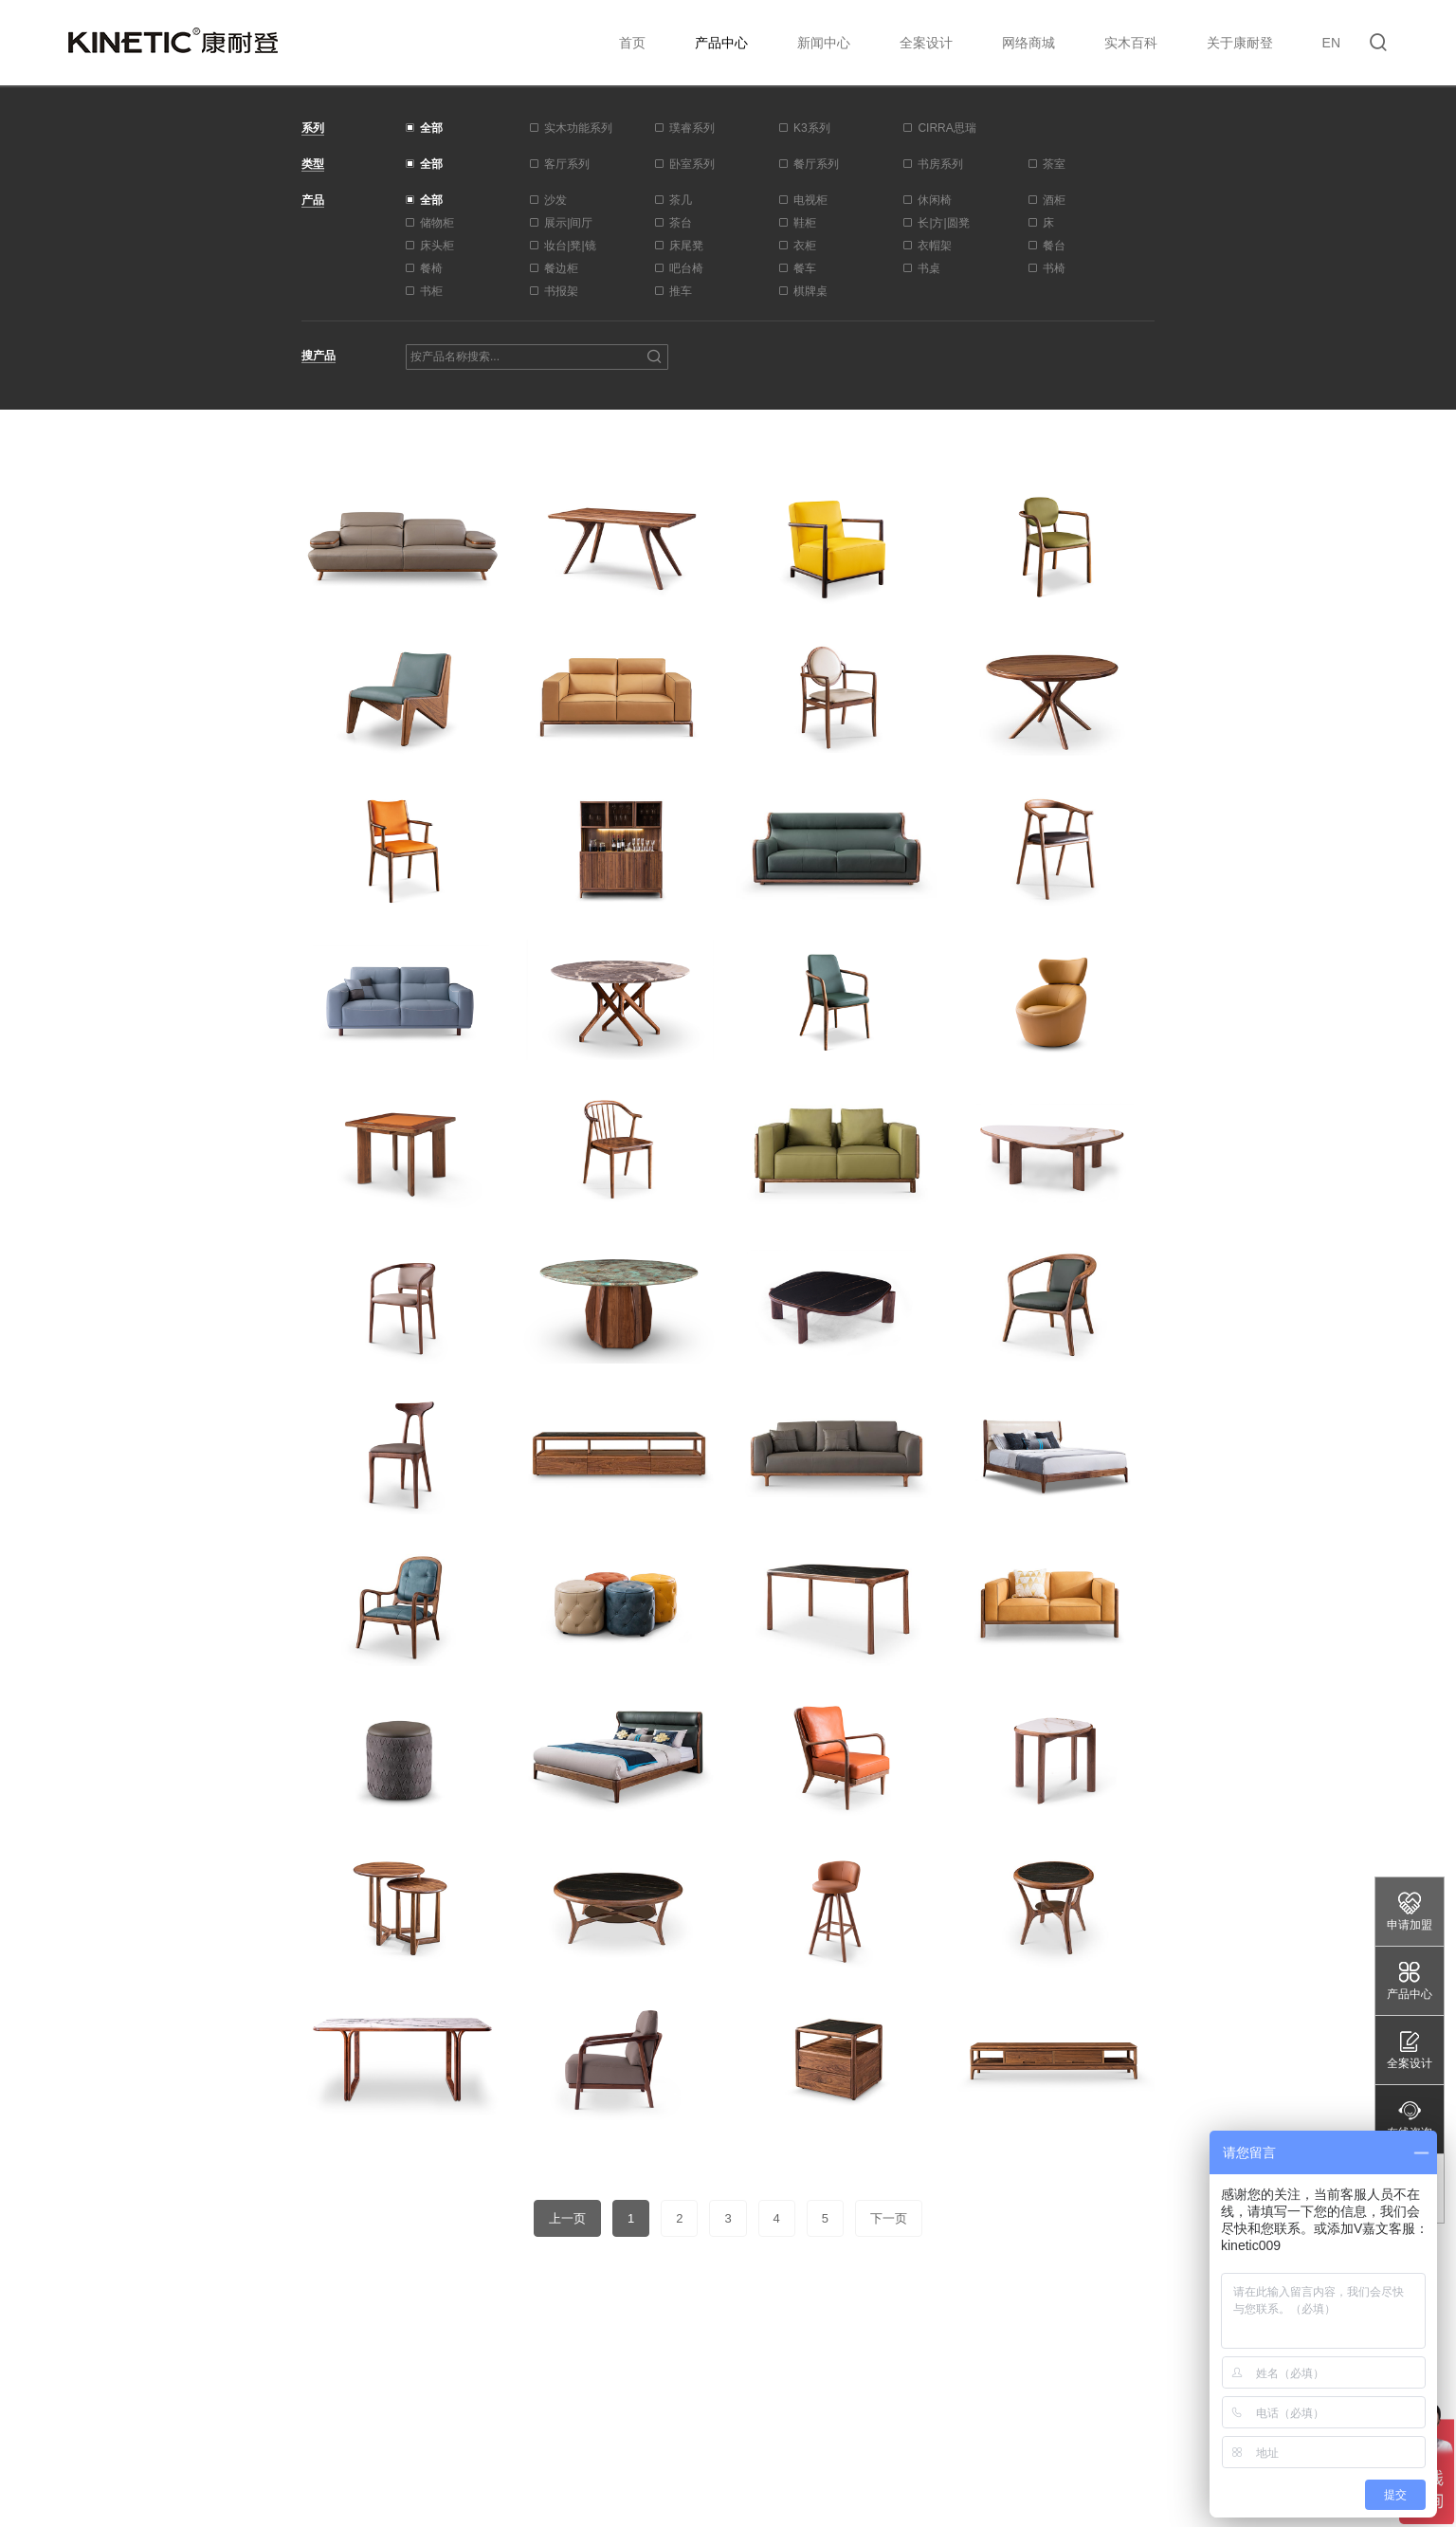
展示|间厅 (568, 222)
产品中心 (721, 42)
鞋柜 (804, 222)
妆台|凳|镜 (569, 245)
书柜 (431, 291)
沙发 (555, 200)
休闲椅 (935, 200)
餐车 (804, 268)
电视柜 (810, 200)
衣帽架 (935, 245)
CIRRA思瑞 (946, 128)
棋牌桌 (810, 291)
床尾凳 (686, 245)
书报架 (561, 291)
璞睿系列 (692, 128)
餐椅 (431, 268)
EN (1331, 42)
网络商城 (1028, 42)
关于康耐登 (1240, 42)
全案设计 (926, 42)
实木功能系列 (578, 128)
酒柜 (1054, 200)
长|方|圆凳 (943, 222)
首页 (632, 42)
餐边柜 (561, 268)
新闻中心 (823, 42)
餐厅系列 (816, 164)
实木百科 (1130, 42)
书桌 (929, 268)
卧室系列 (692, 164)
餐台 (1054, 245)
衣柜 (804, 245)
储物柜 (437, 222)
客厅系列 (567, 164)
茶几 (680, 200)
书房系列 (940, 164)
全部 (431, 128)
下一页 (888, 2218)
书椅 (1054, 268)
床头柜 (437, 245)
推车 (680, 291)
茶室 (1054, 164)
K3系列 (811, 128)
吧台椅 (686, 268)
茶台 (680, 222)
